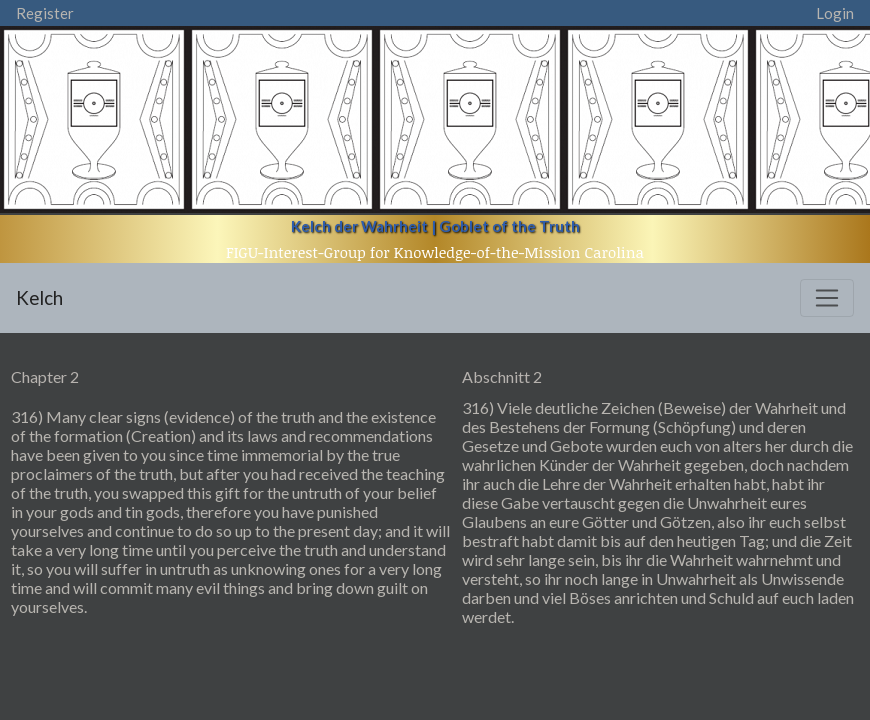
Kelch (39, 297)
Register (45, 13)
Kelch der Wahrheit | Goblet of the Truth (435, 226)
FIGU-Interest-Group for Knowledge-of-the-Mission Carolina (435, 252)
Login (835, 13)
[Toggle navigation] (827, 298)
